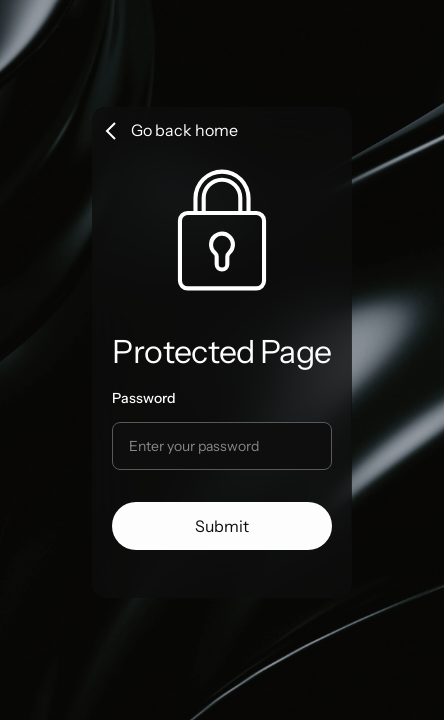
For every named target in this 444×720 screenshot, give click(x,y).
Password (144, 398)
